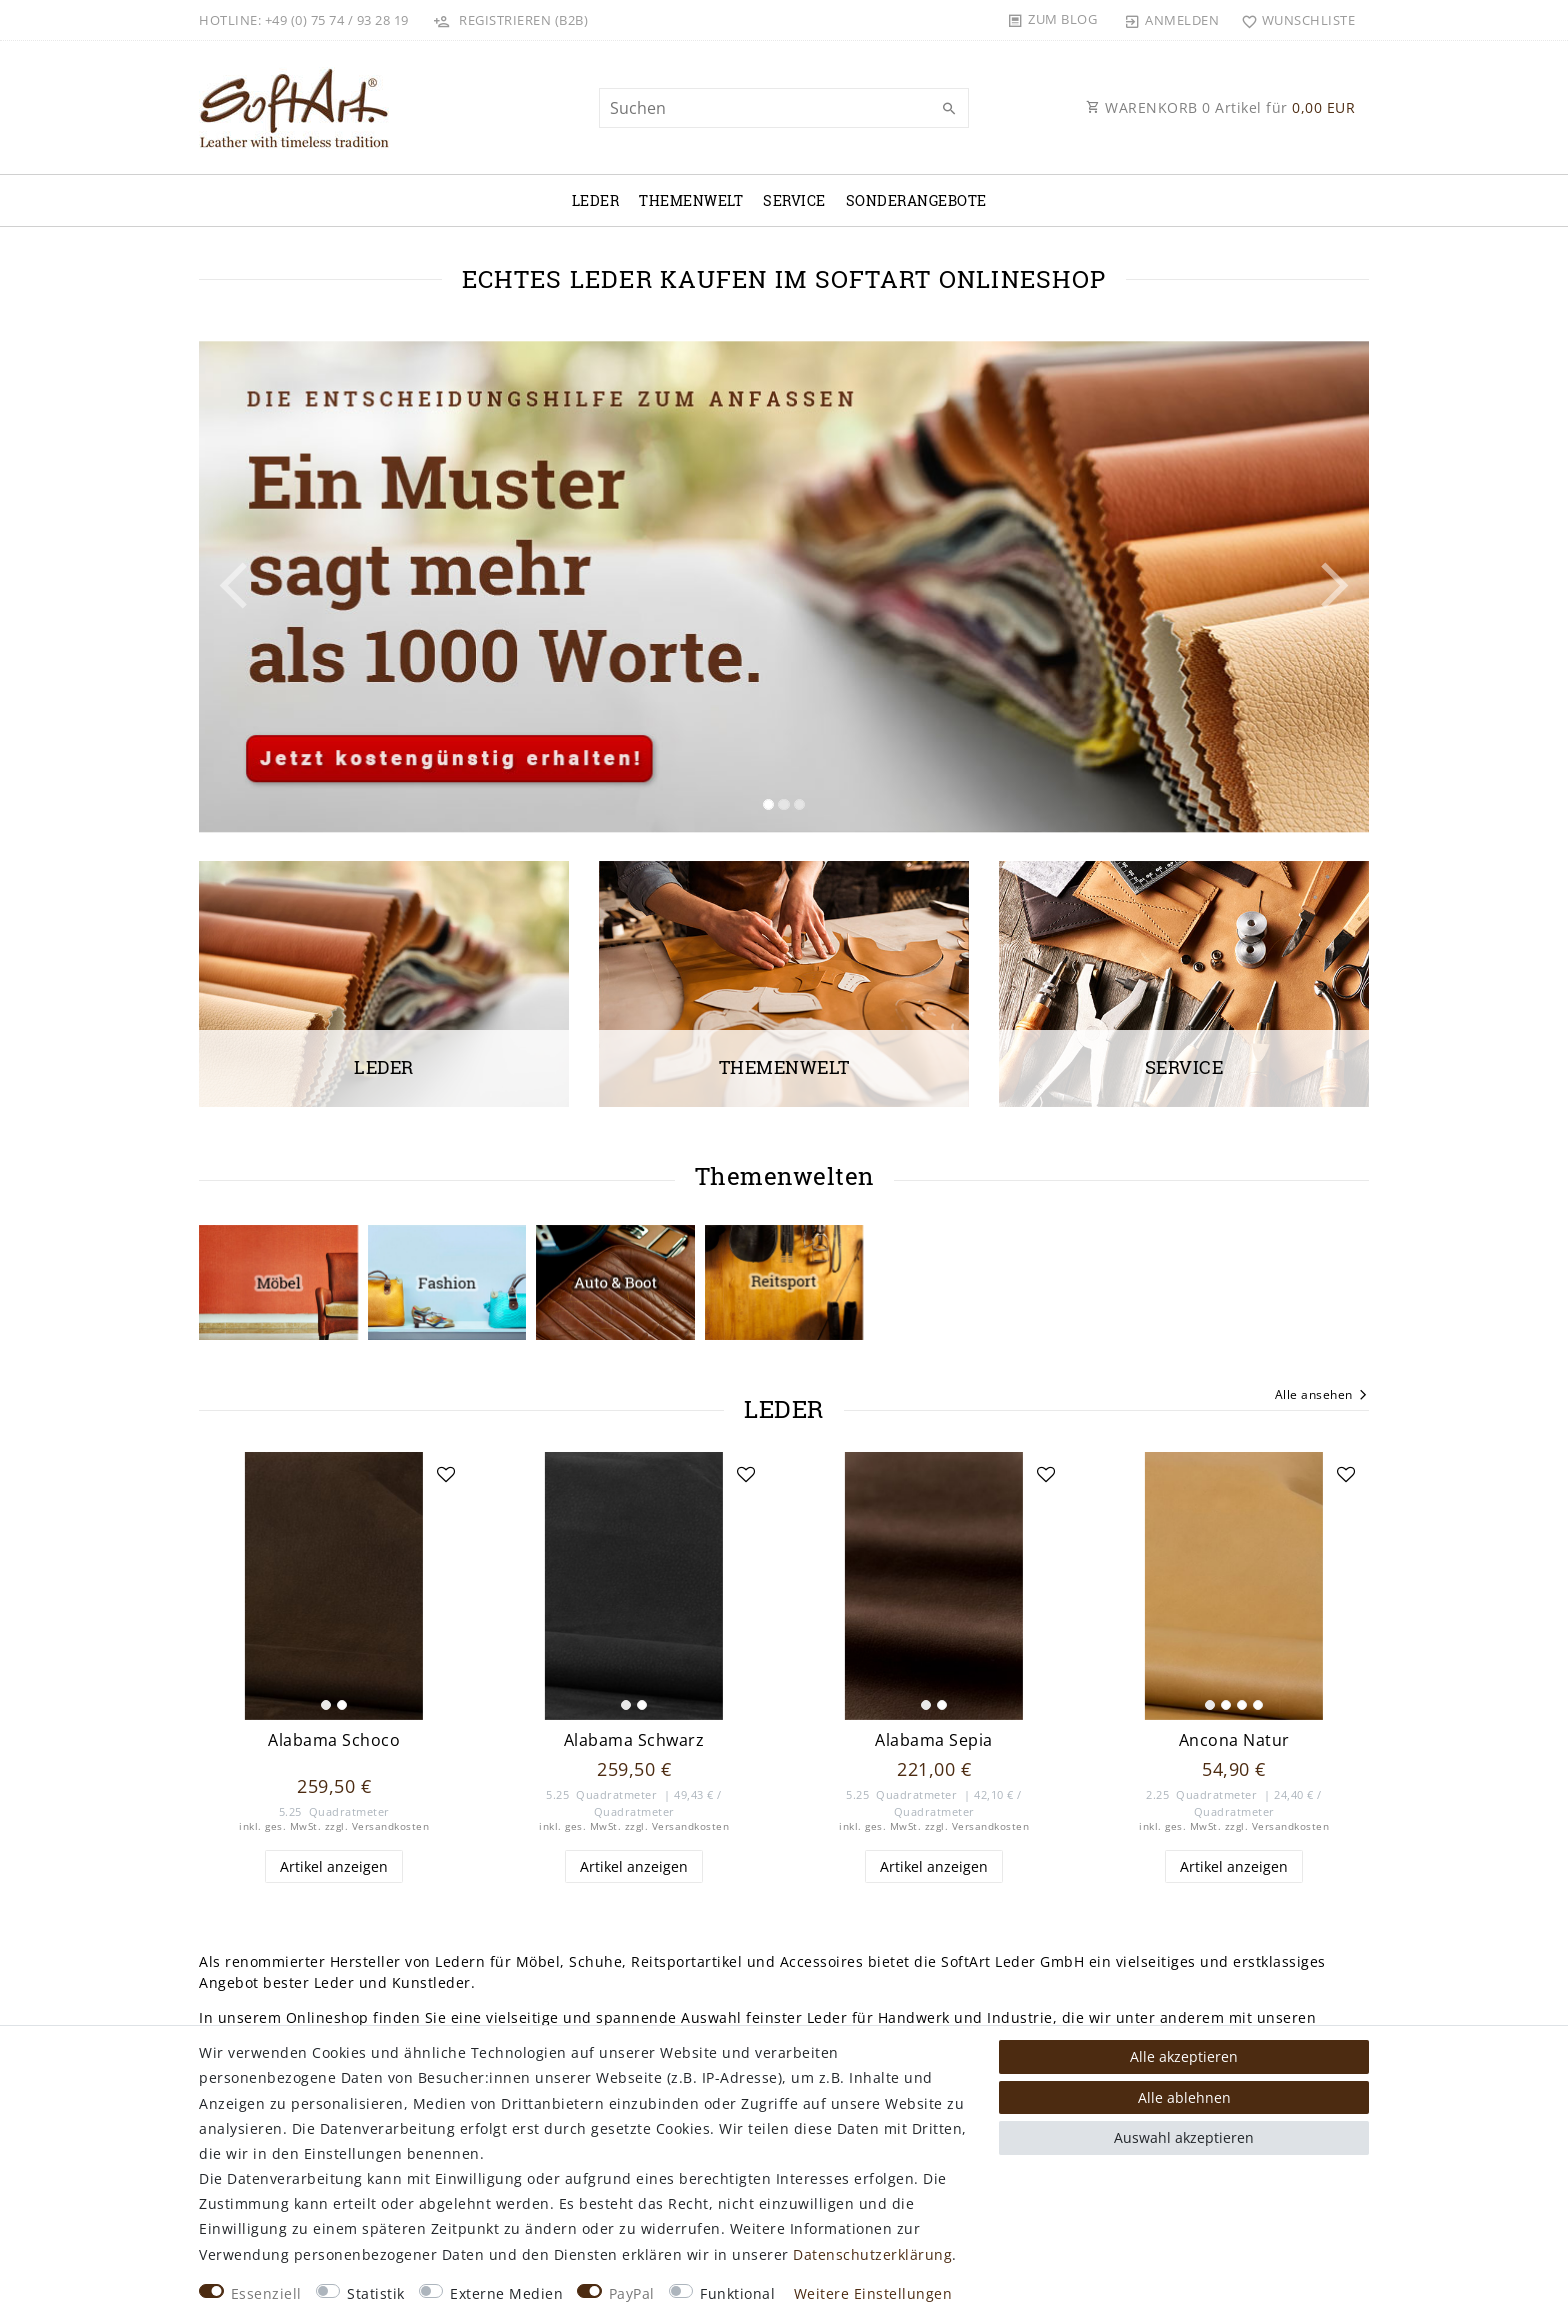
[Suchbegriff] (784, 108)
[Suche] (949, 109)
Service (794, 200)
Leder (596, 200)
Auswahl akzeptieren (1184, 2137)
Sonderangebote (916, 200)
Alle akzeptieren (1184, 2056)
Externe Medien (506, 2293)
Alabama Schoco (334, 1740)
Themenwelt (691, 200)
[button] (287, 586)
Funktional (737, 2293)
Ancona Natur (1234, 1740)
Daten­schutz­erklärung (872, 2254)
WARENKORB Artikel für (1220, 107)
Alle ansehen (1322, 1396)
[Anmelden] (1172, 20)
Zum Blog (1062, 19)
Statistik (376, 2293)
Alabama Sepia (934, 1740)
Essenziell (266, 2293)
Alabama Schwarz (634, 1740)
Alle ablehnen (1184, 2097)
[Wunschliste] (1293, 20)
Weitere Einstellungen (873, 2293)
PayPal (632, 2293)
